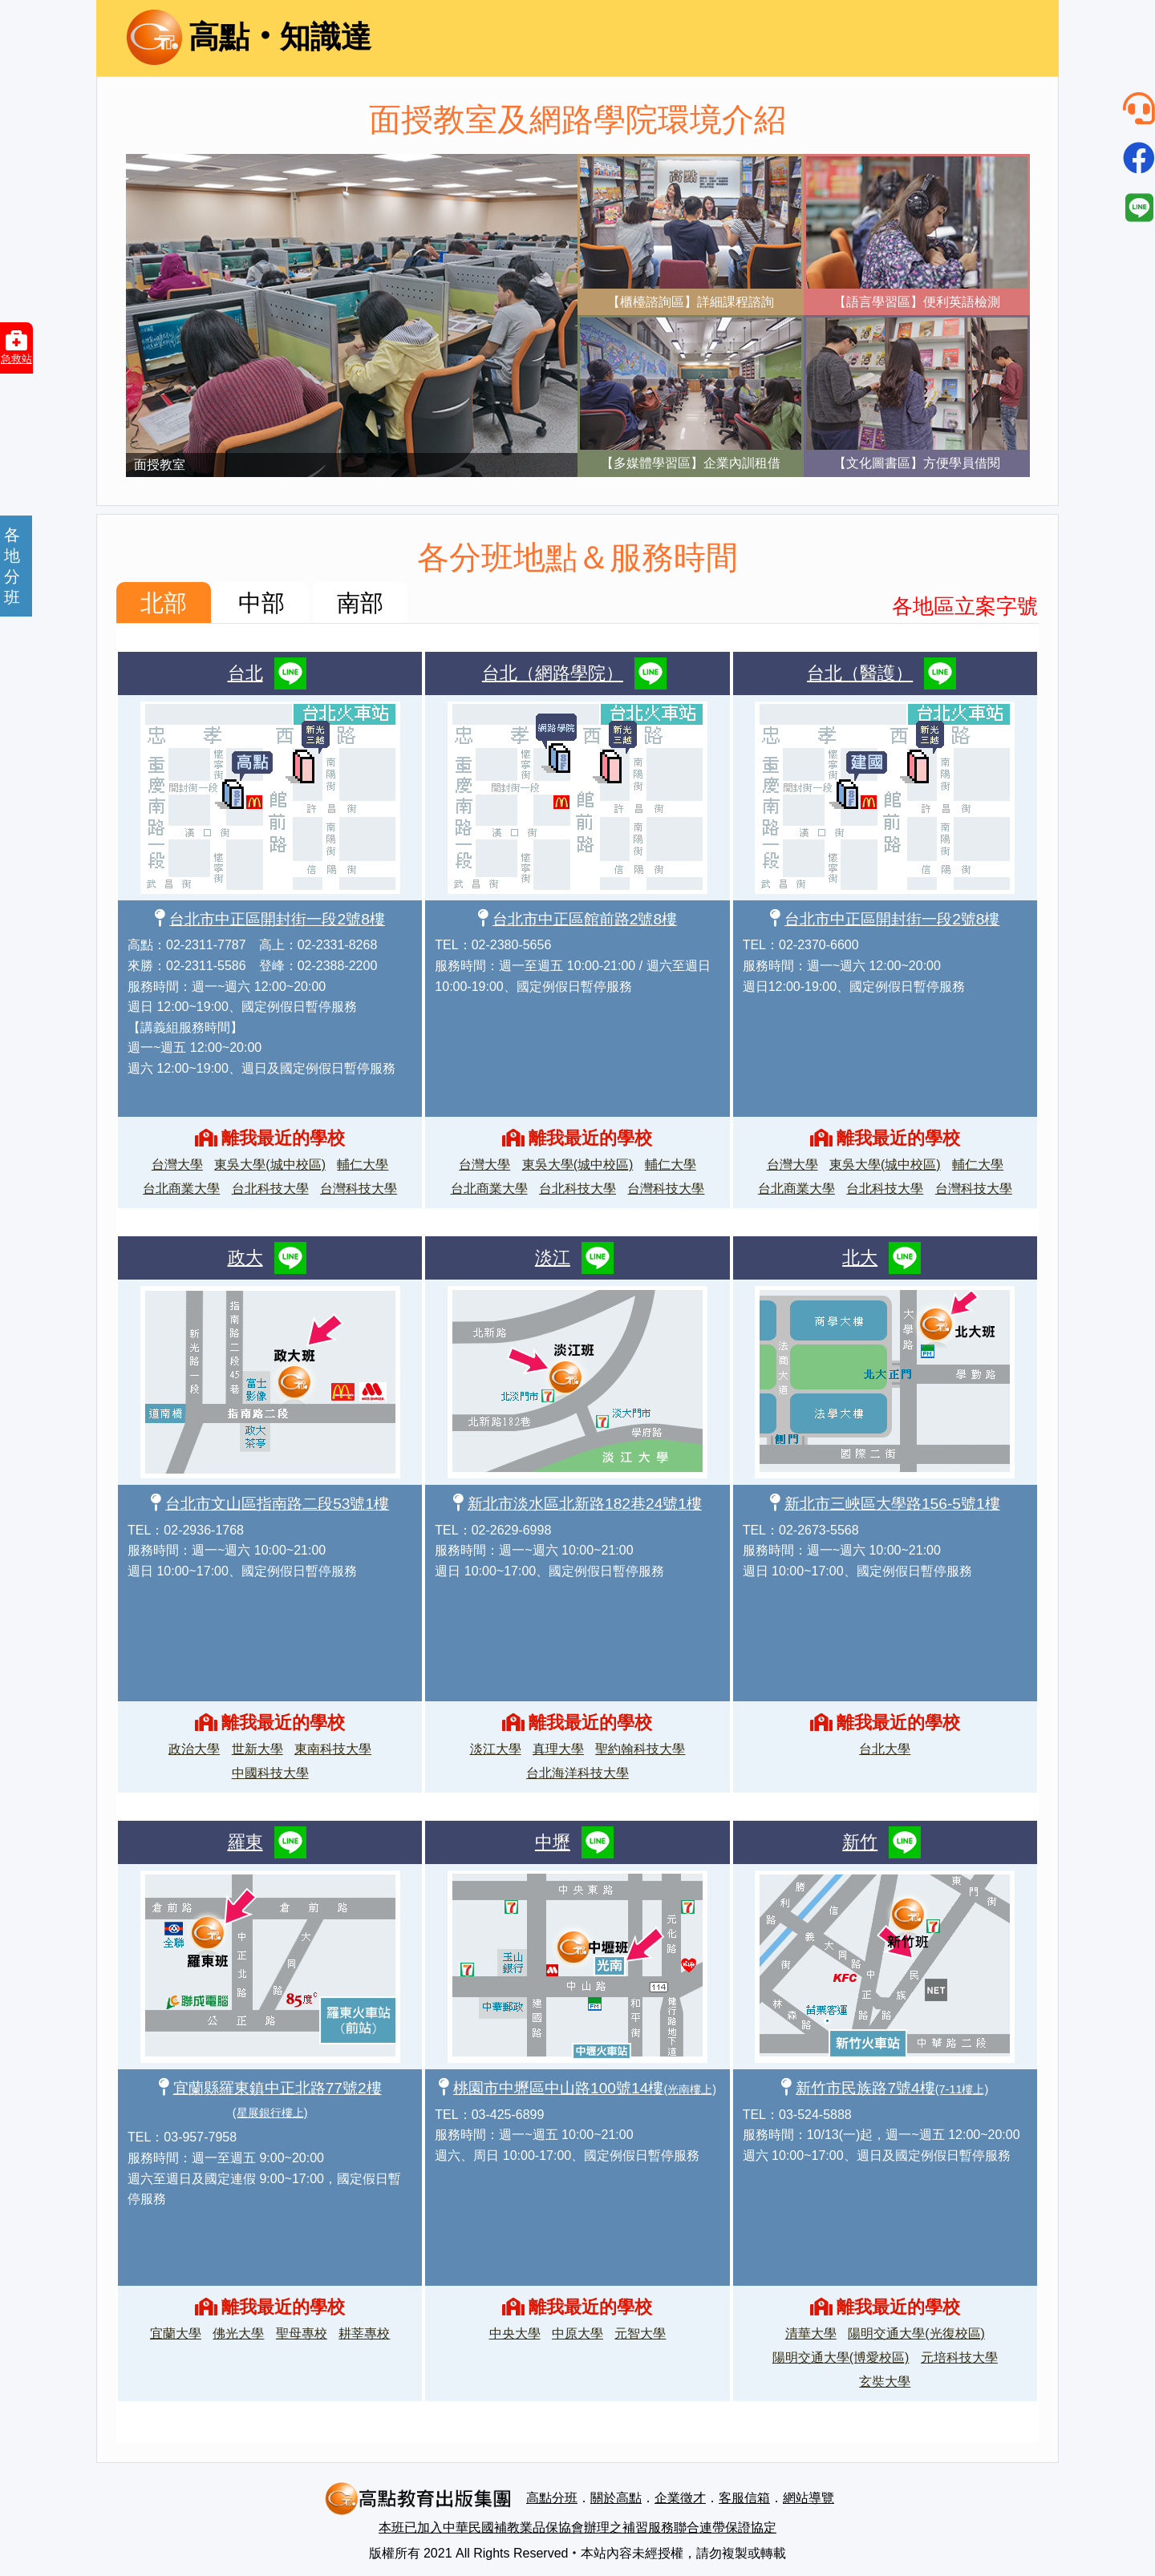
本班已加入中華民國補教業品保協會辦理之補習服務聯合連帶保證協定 (577, 2527)
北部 (163, 603)
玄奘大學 (884, 2381)
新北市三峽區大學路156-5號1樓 (892, 1503)
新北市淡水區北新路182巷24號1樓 (585, 1503)
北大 (859, 1258)
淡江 (552, 1258)
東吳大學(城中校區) (270, 1164)
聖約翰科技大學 (640, 1749)
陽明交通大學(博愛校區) (841, 2357)
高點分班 (552, 2498)
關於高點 (616, 2498)
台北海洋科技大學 (577, 1773)
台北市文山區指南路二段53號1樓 (277, 1503)
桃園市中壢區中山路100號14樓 (584, 2088)
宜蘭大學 (175, 2333)
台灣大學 (177, 1164)
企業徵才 (680, 2498)
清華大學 (811, 2333)
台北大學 (884, 1749)
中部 (261, 603)
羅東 (245, 1842)
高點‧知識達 (249, 37)
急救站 (16, 347)
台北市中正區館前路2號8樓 (584, 919)
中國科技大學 (270, 1773)
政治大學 (194, 1749)
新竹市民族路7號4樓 (892, 2088)
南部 (360, 603)
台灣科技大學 (358, 1188)
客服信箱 (744, 2498)
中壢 (552, 1842)
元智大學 (640, 2333)
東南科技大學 (332, 1749)
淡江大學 (495, 1749)
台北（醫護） (860, 673)
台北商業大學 (181, 1188)
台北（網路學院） (552, 673)
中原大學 (577, 2333)
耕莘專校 (364, 2333)
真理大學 (558, 1749)
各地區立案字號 (965, 606)
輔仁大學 (362, 1164)
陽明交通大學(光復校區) (916, 2333)
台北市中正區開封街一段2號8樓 (276, 919)
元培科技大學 (959, 2357)
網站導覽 (808, 2498)
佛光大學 (238, 2333)
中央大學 (515, 2333)
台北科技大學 (270, 1188)
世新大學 (257, 1749)
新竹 (859, 1842)
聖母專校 (301, 2333)
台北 (245, 673)
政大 (245, 1258)
